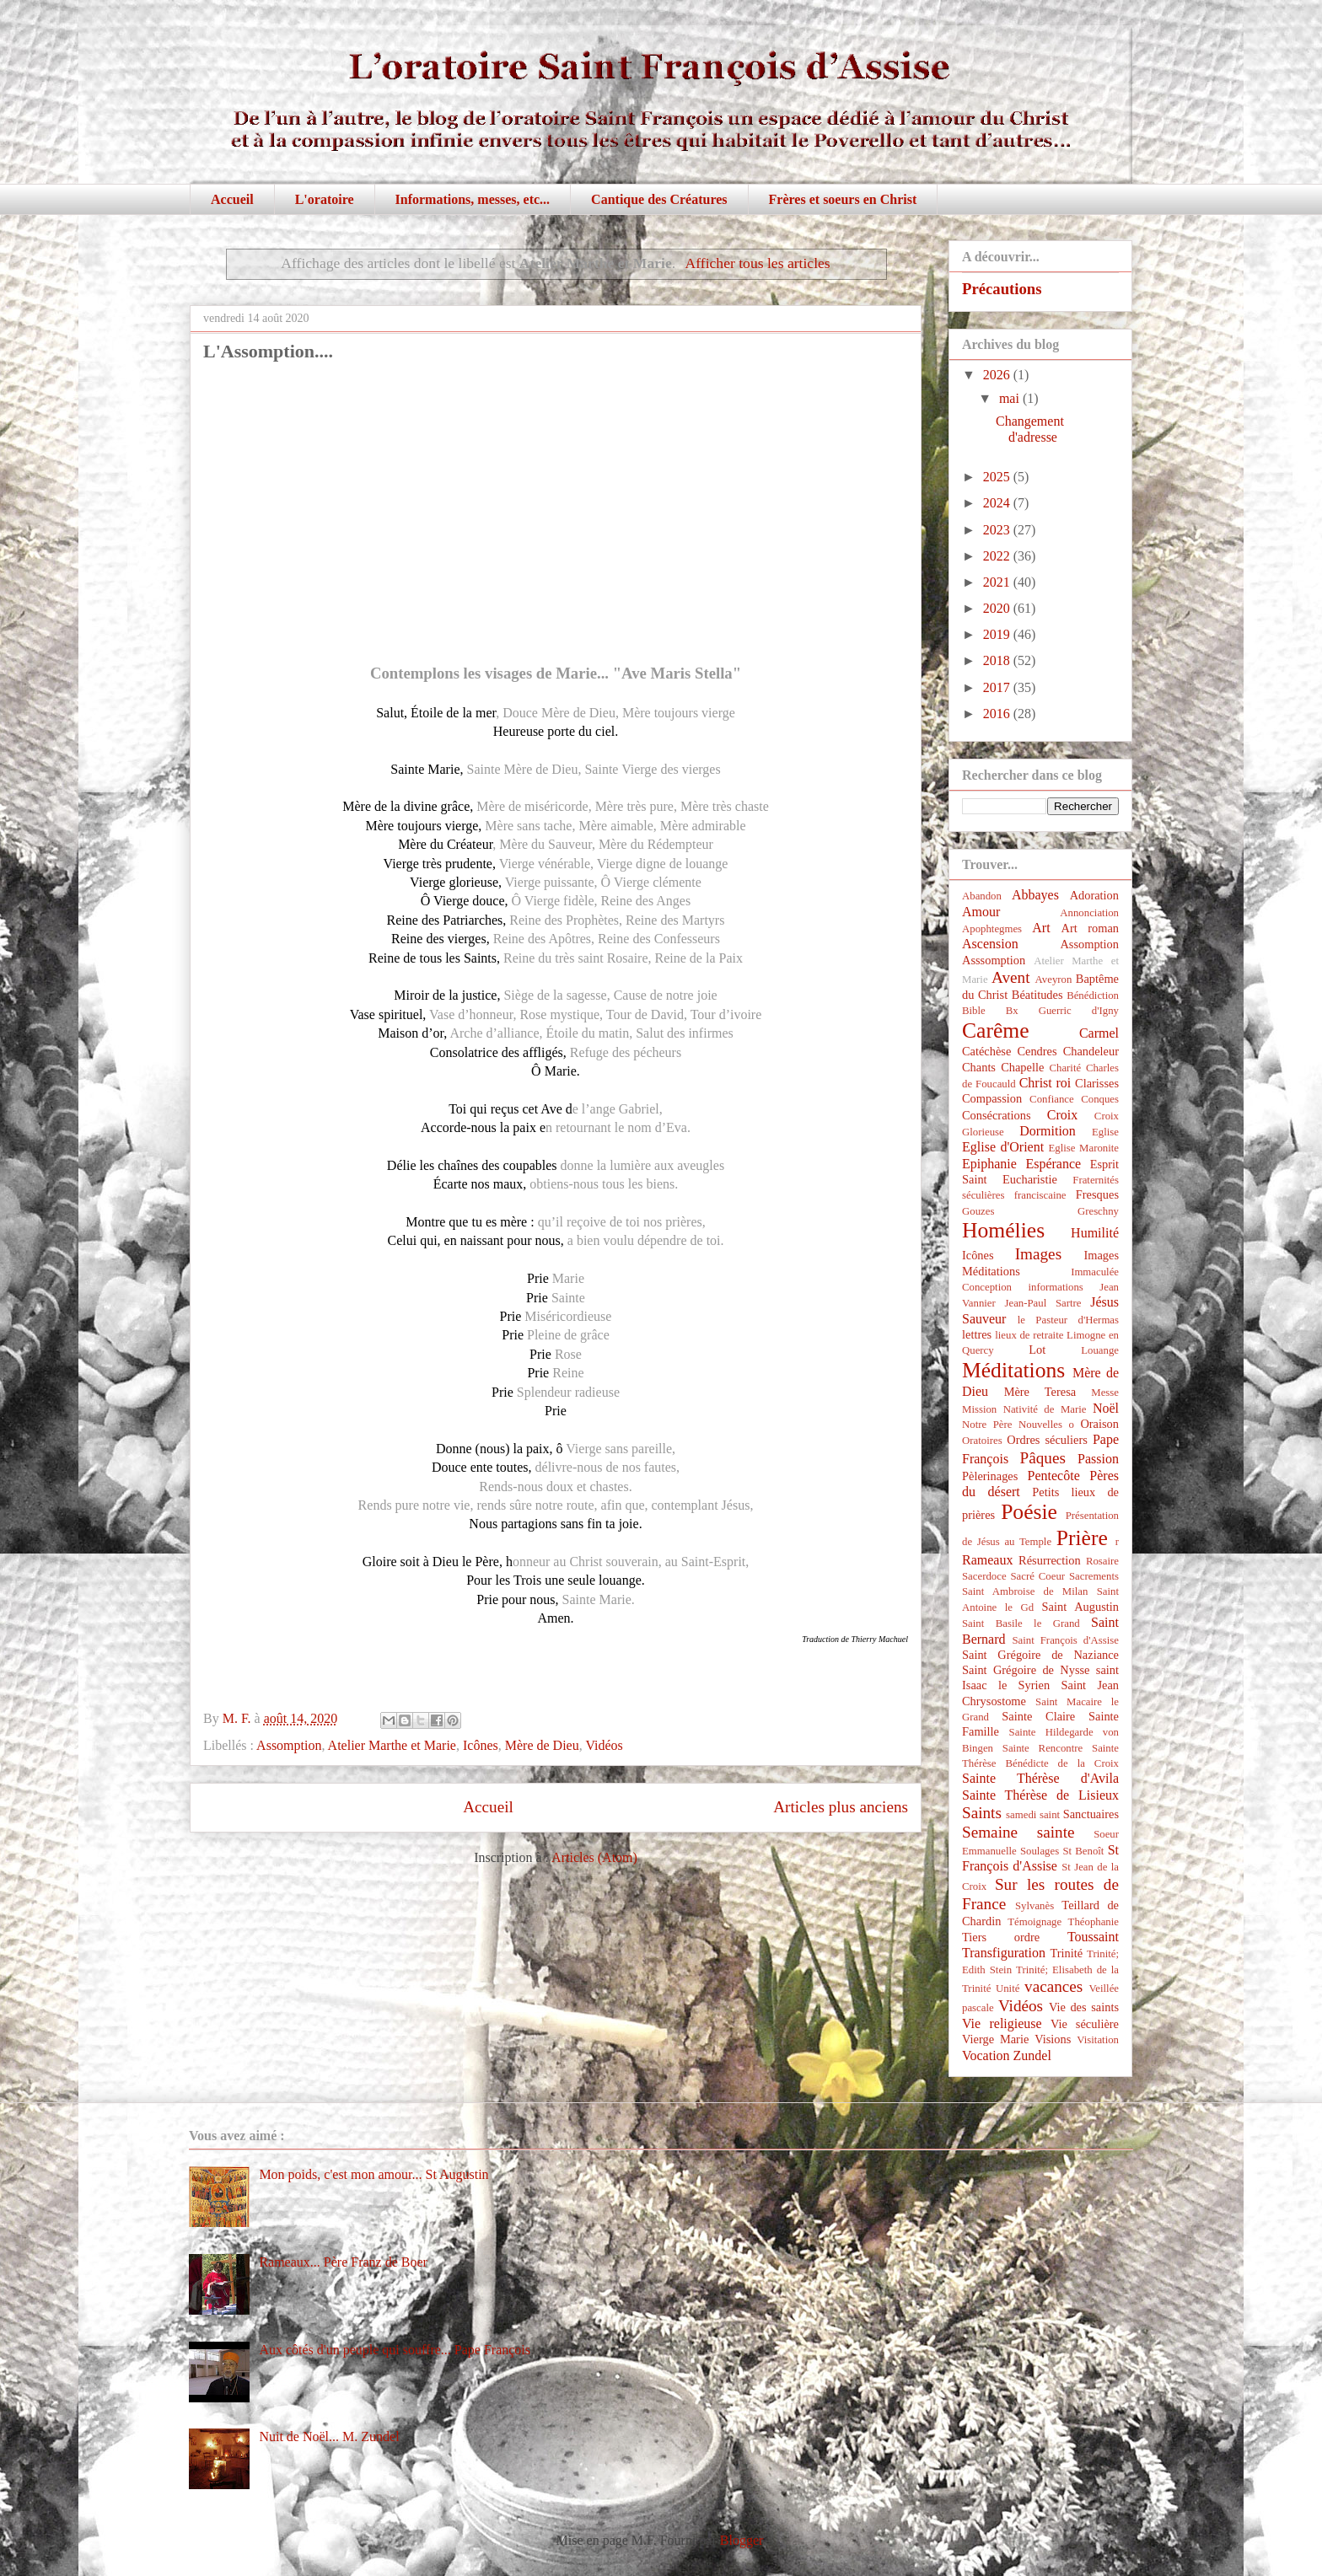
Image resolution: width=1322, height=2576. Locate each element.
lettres (977, 1334)
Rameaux (987, 1560)
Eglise (1105, 1132)
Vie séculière (1085, 2024)
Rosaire (1102, 1561)
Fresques (1097, 1194)
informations (1055, 1287)
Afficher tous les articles (757, 263)
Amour (981, 911)
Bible (974, 1011)
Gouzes (978, 1211)
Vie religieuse (1002, 2023)
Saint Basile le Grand (1021, 1623)
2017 (998, 687)
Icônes (480, 1745)
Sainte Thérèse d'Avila (1040, 1778)
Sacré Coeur (1037, 1576)
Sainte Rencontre (1042, 1748)
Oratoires (982, 1440)
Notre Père (987, 1424)
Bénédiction (1093, 995)
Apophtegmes (992, 929)
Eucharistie (1029, 1179)
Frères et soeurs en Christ (843, 199)
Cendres (1036, 1051)
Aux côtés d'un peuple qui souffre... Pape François (394, 2350)
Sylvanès (1034, 1906)
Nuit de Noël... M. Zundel (329, 2436)
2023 (998, 530)
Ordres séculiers (1047, 1439)
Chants (979, 1067)
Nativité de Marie (1045, 1409)
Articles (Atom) (594, 1857)
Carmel (1099, 1033)
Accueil (232, 199)
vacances (1053, 1986)
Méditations (1013, 1370)
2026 (998, 375)
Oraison (1099, 1423)
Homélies (1003, 1230)
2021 (998, 582)
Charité (1065, 1068)
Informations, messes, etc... (473, 199)
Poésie (1029, 1512)
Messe (1105, 1392)
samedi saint (1033, 1815)
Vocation (986, 2055)
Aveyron (1053, 979)
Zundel (1032, 2055)
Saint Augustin (1080, 1606)
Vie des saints (1084, 2007)
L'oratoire (324, 199)
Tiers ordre (1001, 1937)
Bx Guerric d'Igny (1062, 1011)
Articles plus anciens (840, 1807)
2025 (998, 477)
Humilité (1095, 1233)
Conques (1100, 1099)
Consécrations (996, 1115)
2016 (998, 713)
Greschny (1098, 1211)
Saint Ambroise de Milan (1025, 1591)
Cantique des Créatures (659, 199)
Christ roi (1045, 1083)
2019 (998, 634)
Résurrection (1049, 1560)
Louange (1100, 1350)
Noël (1106, 1408)
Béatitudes (1037, 994)
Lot (1037, 1349)
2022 (998, 556)
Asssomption (993, 960)
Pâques (1043, 1458)
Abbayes (1035, 895)
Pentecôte (1054, 1475)
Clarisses (1097, 1083)
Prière (1082, 1538)
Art (1041, 927)
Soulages (1039, 1851)
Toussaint (1093, 1936)
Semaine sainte (1018, 1832)
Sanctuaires (1091, 1814)
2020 (998, 608)
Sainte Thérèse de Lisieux (1040, 1795)
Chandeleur (1091, 1051)
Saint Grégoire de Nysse (1025, 1670)
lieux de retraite (1029, 1335)
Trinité (1066, 1953)
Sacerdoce (984, 1576)
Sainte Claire (1038, 1716)
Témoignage (1034, 1922)
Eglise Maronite (1084, 1148)
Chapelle (1022, 1067)
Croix (1062, 1115)
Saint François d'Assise (1065, 1640)
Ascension (990, 943)
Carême (995, 1030)
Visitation (1098, 2040)
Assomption (288, 1745)
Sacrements (1094, 1576)
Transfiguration (1003, 1952)
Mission (979, 1409)
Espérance (1053, 1164)
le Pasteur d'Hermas (1068, 1320)
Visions (1052, 2039)
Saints (982, 1813)
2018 (998, 660)
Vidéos (603, 1745)
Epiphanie (989, 1164)
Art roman (1090, 928)
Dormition (1047, 1131)
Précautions (1002, 289)
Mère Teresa (1040, 1391)
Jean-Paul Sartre (1043, 1303)
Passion (1098, 1459)
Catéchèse (986, 1051)
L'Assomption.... (268, 351)
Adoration (1094, 895)
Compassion (992, 1098)
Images (1038, 1254)
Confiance (1051, 1099)
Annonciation (1089, 913)
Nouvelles (1040, 1424)
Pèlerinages (990, 1476)
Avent (1010, 977)
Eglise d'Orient (1003, 1147)
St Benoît (1083, 1851)
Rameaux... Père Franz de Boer (343, 2262)
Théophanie (1093, 1922)
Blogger (741, 2540)
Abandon (982, 896)
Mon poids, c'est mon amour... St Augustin (373, 2174)
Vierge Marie (995, 2039)
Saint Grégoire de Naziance (1040, 1654)
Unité (1007, 1988)
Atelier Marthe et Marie (392, 1745)
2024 (998, 503)
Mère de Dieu (542, 1745)
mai (1011, 398)
